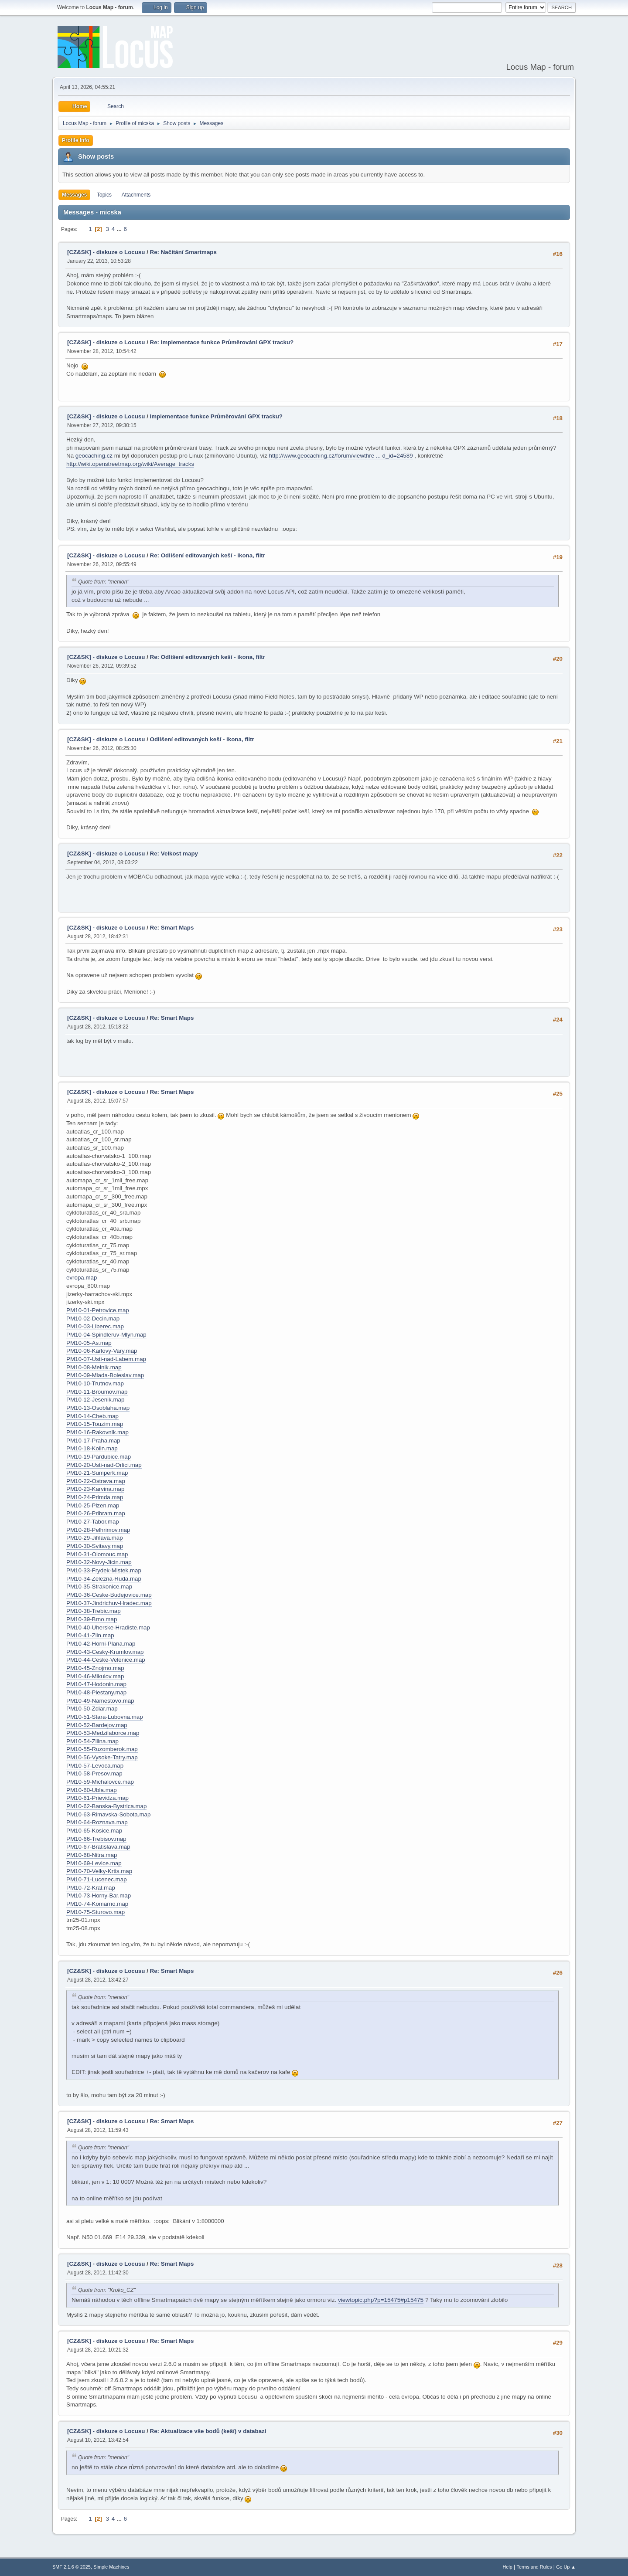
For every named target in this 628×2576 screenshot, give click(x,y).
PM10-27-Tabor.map (92, 1521)
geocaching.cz (94, 455)
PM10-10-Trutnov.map (95, 1383)
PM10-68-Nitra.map (91, 1855)
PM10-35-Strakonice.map (99, 1586)
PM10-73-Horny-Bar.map (98, 1895)
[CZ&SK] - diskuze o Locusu (106, 252)
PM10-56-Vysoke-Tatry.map (102, 1757)
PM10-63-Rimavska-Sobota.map (108, 1814)
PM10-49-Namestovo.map (100, 1700)
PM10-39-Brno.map (91, 1619)
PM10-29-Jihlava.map (94, 1537)
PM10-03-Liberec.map (95, 1326)
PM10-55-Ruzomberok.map (102, 1749)
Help (507, 2566)
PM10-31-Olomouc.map (97, 1554)
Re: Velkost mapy (174, 853)
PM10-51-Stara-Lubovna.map (104, 1717)
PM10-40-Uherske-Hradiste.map (108, 1627)
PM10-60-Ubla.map (91, 1790)
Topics (104, 195)
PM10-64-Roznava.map (97, 1822)
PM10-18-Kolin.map (92, 1448)
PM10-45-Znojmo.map (95, 1668)
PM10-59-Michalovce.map (100, 1781)
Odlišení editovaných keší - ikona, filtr (202, 739)
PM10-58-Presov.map (94, 1773)
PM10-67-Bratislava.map (98, 1846)
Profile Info (75, 140)
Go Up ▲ (566, 2566)
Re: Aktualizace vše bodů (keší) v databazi (208, 2431)
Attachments (136, 195)
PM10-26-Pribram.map (95, 1513)
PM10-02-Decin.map (92, 1318)
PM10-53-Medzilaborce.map (102, 1733)
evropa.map (81, 1277)
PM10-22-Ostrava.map (95, 1481)
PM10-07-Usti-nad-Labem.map (106, 1359)
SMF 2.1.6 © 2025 (71, 2566)
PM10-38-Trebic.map (93, 1611)
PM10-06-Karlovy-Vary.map (101, 1350)
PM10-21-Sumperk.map (97, 1473)
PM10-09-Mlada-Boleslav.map (105, 1375)
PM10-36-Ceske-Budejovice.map (109, 1595)
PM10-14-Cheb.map (92, 1416)
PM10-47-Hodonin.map (96, 1684)
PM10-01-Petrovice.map (97, 1310)
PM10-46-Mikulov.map (95, 1676)
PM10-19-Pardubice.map (98, 1456)
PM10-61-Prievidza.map (97, 1798)
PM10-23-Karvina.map (95, 1489)
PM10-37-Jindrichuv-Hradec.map (109, 1603)
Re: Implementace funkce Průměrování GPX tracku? (222, 342)
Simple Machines (111, 2566)
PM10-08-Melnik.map (94, 1367)
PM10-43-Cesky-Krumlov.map (105, 1652)
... (120, 229)
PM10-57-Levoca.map (94, 1765)
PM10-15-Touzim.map (94, 1424)
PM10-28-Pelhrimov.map (98, 1530)
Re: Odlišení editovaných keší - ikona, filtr (207, 555)
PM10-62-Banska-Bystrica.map (106, 1806)
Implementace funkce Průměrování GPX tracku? (216, 416)
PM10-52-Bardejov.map (96, 1725)
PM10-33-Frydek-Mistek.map (103, 1570)
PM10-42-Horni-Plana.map (101, 1643)
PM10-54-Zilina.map (92, 1741)
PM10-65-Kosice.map (94, 1830)
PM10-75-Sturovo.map (95, 1912)
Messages (74, 195)
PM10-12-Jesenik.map (95, 1399)
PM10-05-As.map (89, 1343)
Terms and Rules (534, 2566)
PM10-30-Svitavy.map (94, 1546)
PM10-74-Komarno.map (97, 1904)
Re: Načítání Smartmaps (183, 252)
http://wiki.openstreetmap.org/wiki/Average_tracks (130, 464)
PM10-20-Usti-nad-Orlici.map (104, 1465)
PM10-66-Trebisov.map (96, 1839)
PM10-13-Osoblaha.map (98, 1408)
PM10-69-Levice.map (94, 1863)
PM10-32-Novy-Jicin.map (99, 1562)
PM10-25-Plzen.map (92, 1505)
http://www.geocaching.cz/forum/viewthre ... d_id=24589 (341, 455)
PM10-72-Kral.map (90, 1887)
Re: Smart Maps (172, 927)
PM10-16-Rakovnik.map (97, 1432)
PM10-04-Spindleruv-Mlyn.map (106, 1334)
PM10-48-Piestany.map (96, 1692)
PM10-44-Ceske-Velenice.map (105, 1659)
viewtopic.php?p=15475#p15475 (380, 2300)
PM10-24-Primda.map (94, 1497)
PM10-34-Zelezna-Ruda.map (103, 1578)
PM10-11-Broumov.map (97, 1391)
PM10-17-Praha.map (93, 1440)
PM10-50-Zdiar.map (92, 1708)
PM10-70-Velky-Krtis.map (99, 1871)
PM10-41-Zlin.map (90, 1635)
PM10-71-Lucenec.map (96, 1879)
